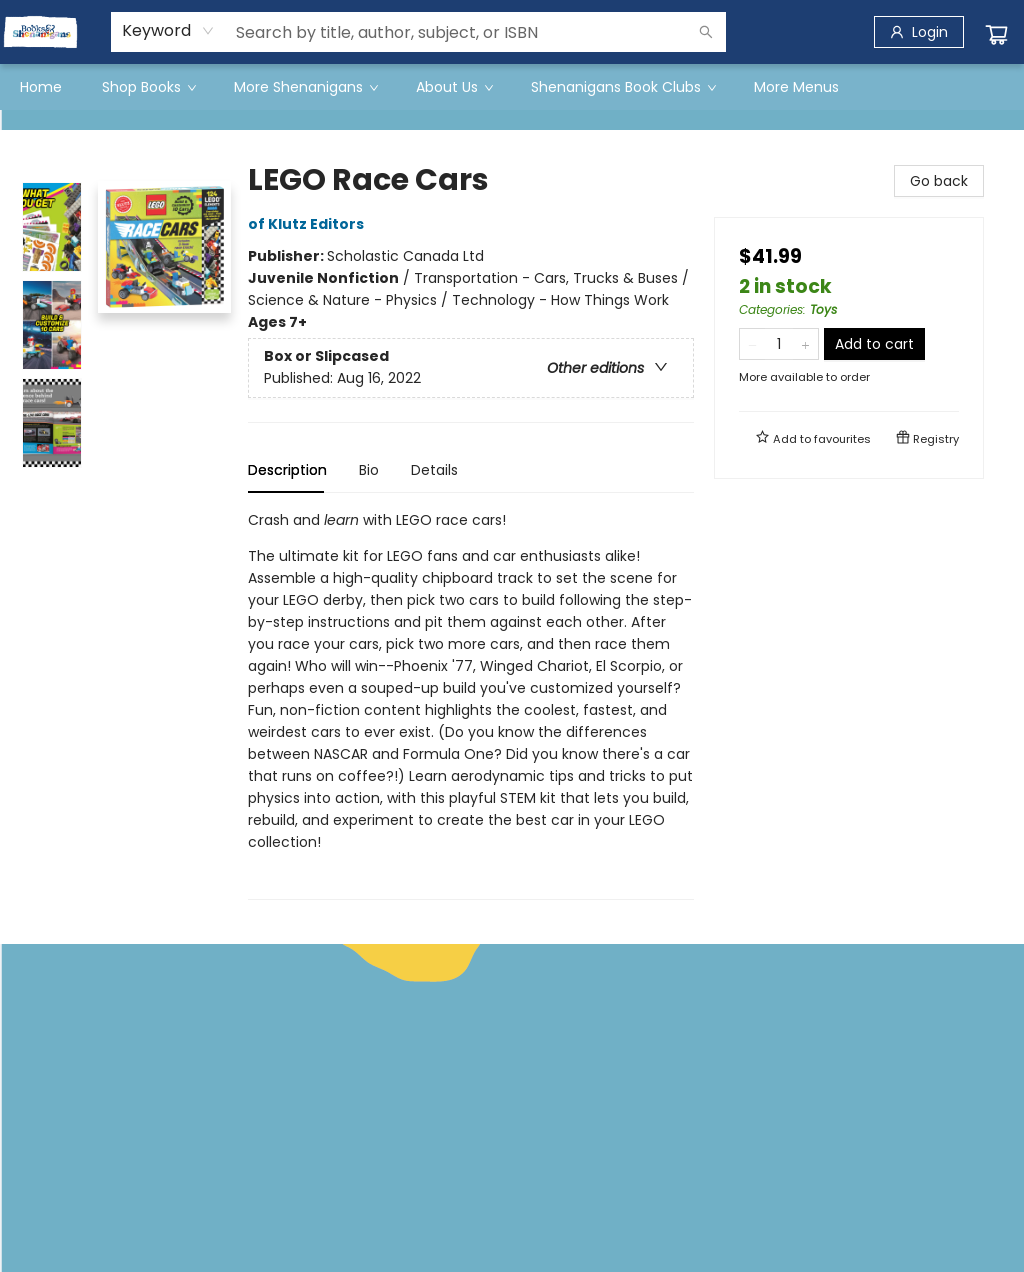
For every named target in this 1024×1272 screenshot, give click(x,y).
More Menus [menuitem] (796, 87)
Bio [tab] (369, 470)
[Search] (706, 32)
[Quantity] (779, 344)
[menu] (512, 87)
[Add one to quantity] (805, 344)
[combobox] (168, 31)
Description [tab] (287, 470)
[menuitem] (41, 87)
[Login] (919, 32)
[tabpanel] (471, 704)
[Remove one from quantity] (752, 344)
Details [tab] (434, 470)
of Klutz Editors (309, 224)
